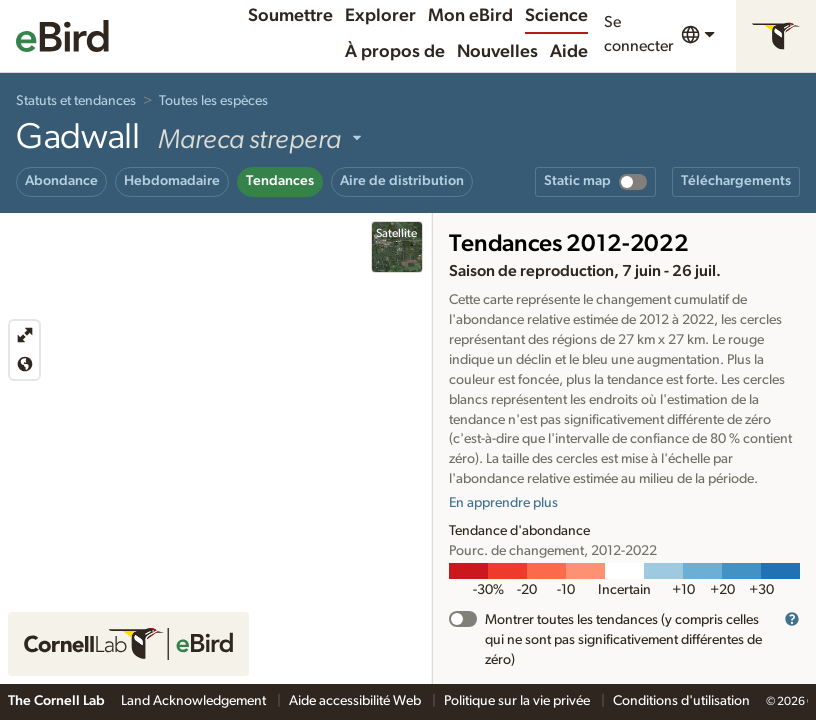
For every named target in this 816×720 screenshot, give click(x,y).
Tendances (280, 181)
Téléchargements (736, 181)
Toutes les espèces (213, 101)
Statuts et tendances (76, 101)
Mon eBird (470, 16)
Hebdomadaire (172, 181)
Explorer (380, 16)
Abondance (61, 181)
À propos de (395, 52)
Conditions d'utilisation (681, 701)
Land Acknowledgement (195, 701)
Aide (569, 52)
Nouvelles (497, 52)
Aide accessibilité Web (356, 701)
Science (556, 16)
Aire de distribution (402, 181)
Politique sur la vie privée (518, 701)
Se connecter (638, 34)
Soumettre (290, 16)
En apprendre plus (503, 503)
